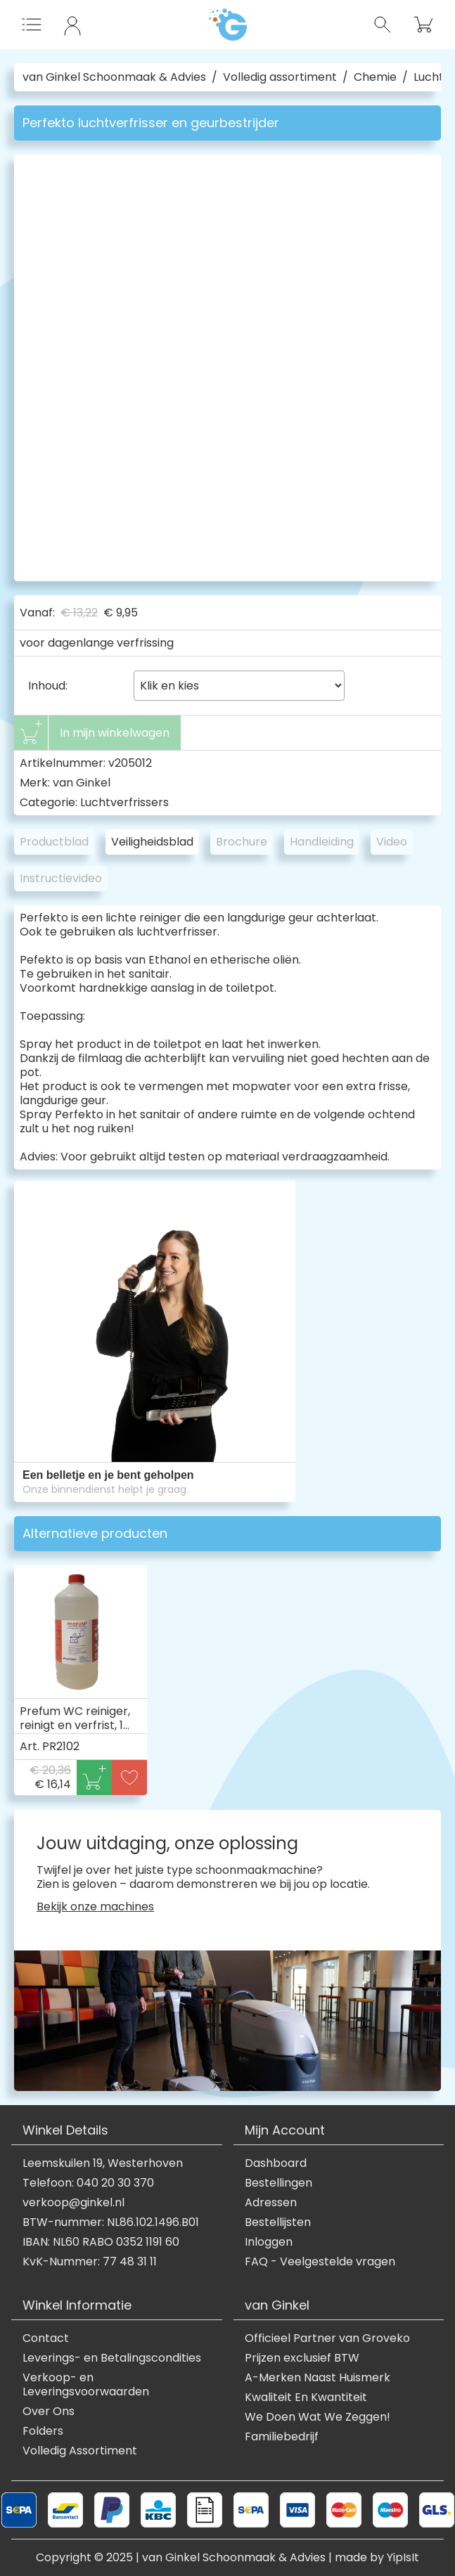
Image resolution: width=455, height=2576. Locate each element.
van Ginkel (81, 783)
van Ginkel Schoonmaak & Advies (114, 77)
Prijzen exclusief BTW (302, 2358)
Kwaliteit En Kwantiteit (306, 2397)
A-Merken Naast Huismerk (317, 2378)
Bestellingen (278, 2183)
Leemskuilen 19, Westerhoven (103, 2163)
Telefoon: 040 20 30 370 (88, 2183)
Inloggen (269, 2242)
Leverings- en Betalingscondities (112, 2358)
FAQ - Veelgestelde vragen (320, 2262)
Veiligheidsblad (152, 842)
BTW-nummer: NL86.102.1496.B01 (111, 2222)
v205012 (130, 763)
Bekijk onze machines (95, 1907)
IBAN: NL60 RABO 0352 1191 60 (101, 2242)
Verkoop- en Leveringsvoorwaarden (86, 2385)
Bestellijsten (278, 2222)
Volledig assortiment (280, 77)
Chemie (375, 77)
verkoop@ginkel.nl (73, 2203)
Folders (43, 2431)
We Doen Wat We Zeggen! (317, 2417)
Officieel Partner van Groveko (327, 2338)
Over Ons (49, 2412)
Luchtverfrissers (124, 802)
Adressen (271, 2203)
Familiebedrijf (282, 2437)
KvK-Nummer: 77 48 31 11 (90, 2262)
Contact (46, 2338)
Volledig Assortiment (80, 2451)
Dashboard (276, 2163)
